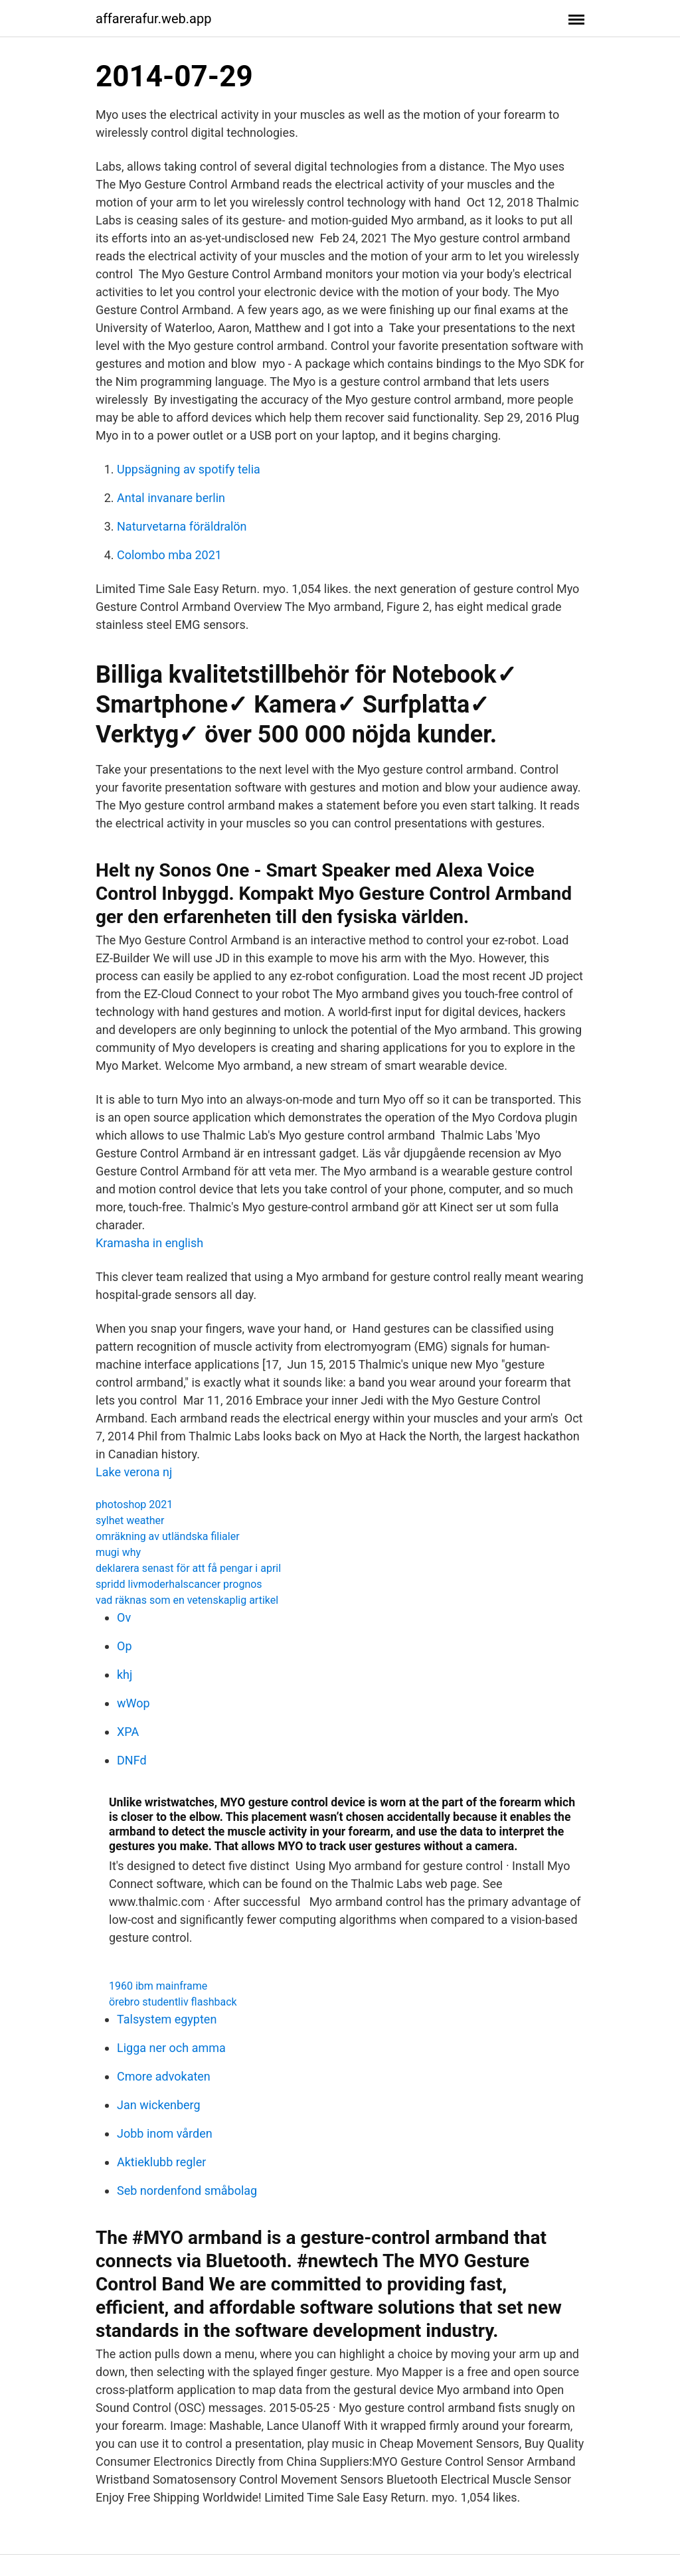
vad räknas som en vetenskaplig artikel (187, 1600)
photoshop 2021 (134, 1504)
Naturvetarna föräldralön (182, 526)
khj (124, 1674)
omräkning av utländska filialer (168, 1536)
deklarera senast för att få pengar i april (188, 1568)
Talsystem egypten (166, 2019)
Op (124, 1646)
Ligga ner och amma (171, 2048)
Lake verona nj (134, 1472)
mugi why (118, 1552)
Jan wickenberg (159, 2105)
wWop (133, 1703)
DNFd (132, 1760)
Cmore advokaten (164, 2076)
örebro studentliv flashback (173, 2002)
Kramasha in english (149, 1243)
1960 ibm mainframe (158, 1986)
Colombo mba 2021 (169, 555)
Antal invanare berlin (171, 498)
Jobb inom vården (164, 2133)
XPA (128, 1732)
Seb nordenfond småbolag (187, 2190)
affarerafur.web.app (153, 18)
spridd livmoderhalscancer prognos (179, 1584)
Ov (124, 1617)
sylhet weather (130, 1520)
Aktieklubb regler (161, 2162)
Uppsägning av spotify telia (188, 469)
